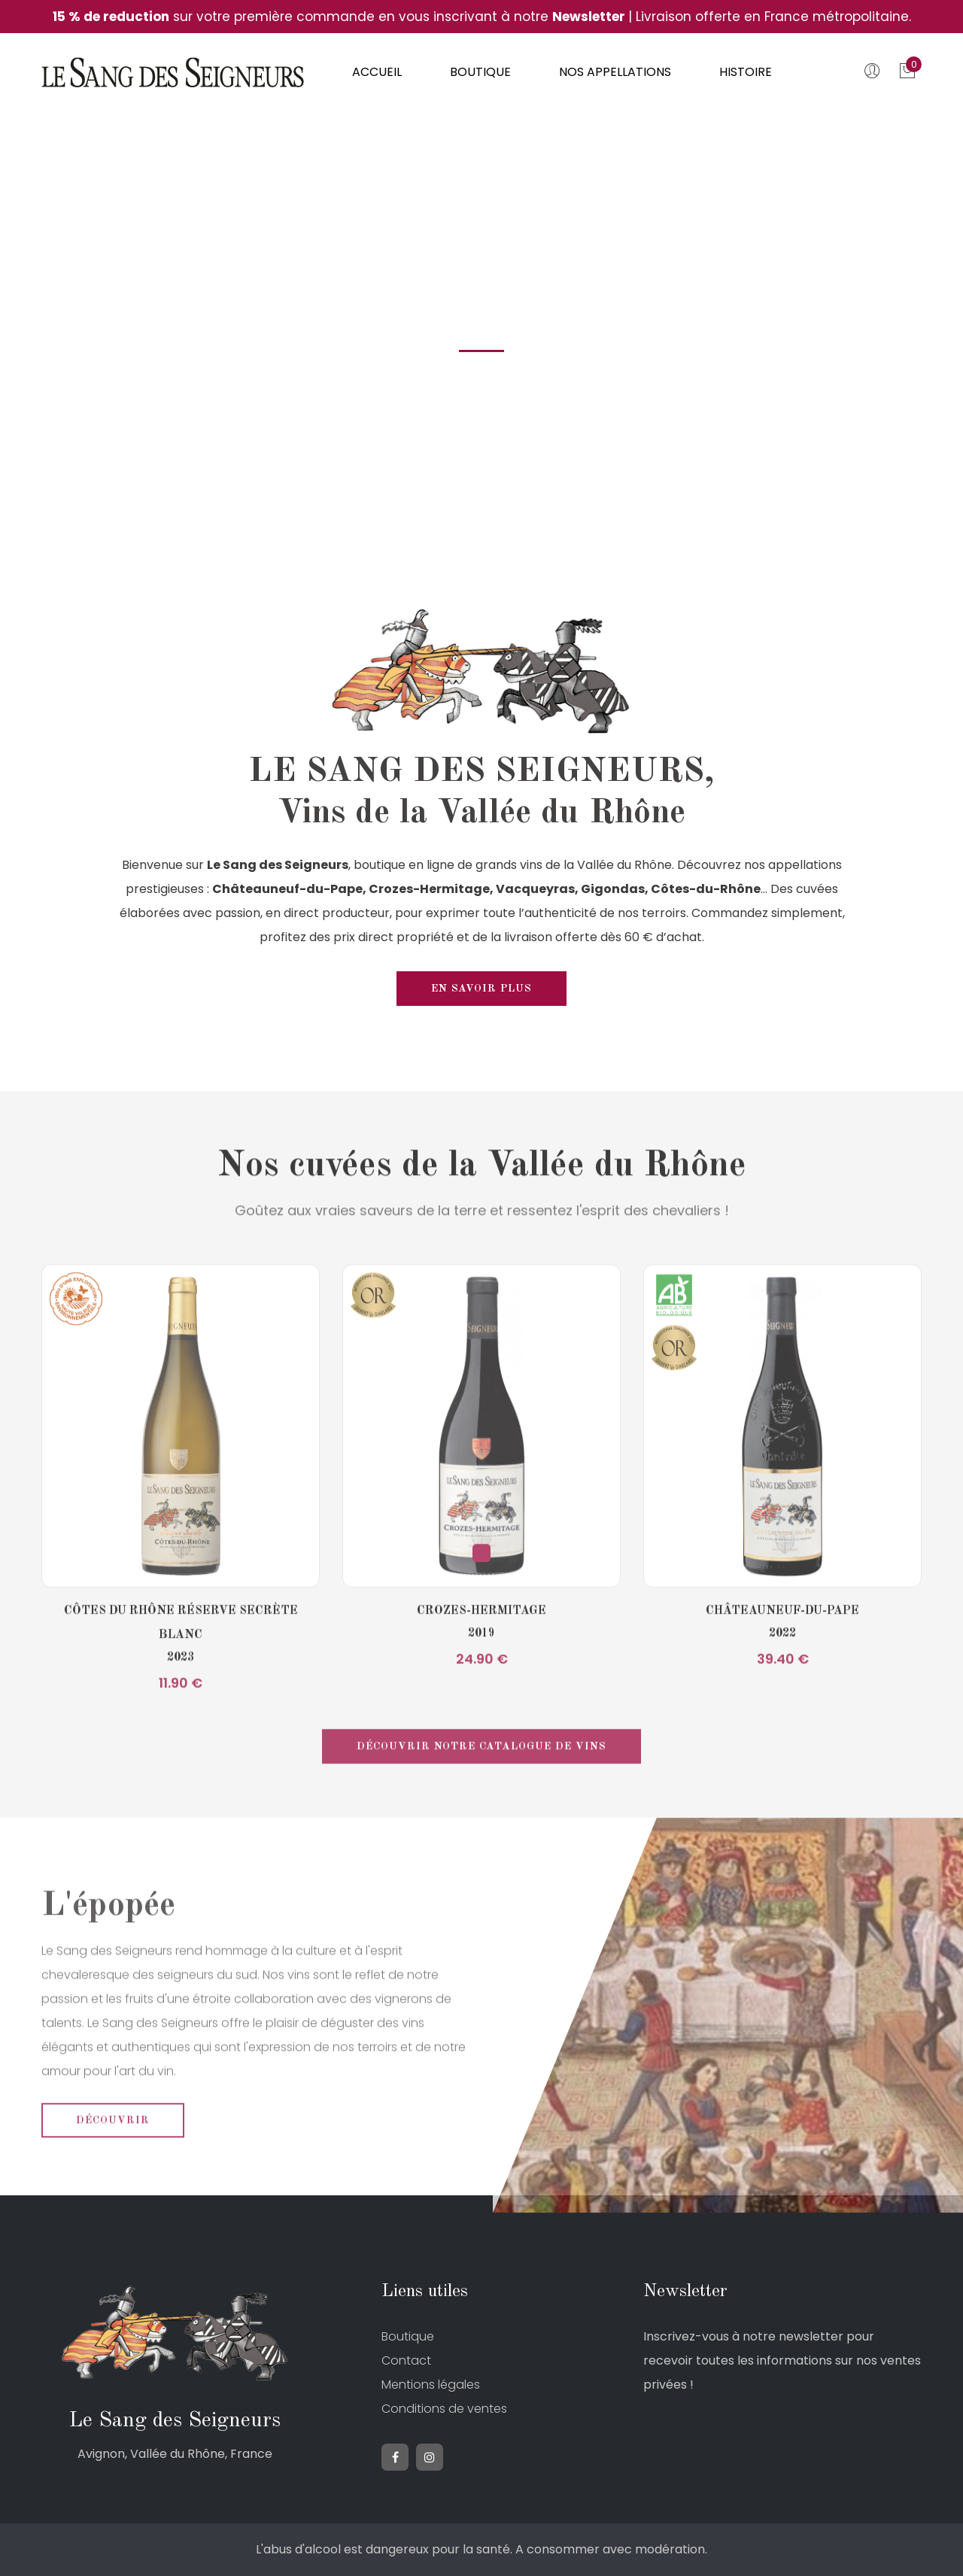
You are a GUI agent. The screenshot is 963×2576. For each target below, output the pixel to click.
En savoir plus (481, 988)
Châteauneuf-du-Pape (782, 1652)
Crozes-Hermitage (481, 1652)
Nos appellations (615, 71)
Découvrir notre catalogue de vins (481, 1787)
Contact (406, 2360)
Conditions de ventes (444, 2408)
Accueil (377, 71)
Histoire (745, 71)
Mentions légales (430, 2384)
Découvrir (113, 2161)
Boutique (480, 71)
